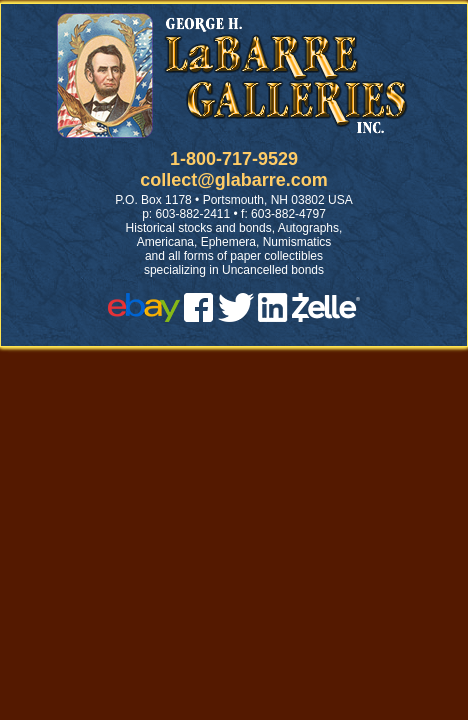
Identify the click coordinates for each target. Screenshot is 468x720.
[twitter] (236, 316)
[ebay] (144, 316)
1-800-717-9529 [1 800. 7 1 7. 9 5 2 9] (234, 159)
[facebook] (198, 316)
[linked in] (273, 316)
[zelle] (326, 316)
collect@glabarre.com (234, 180)
